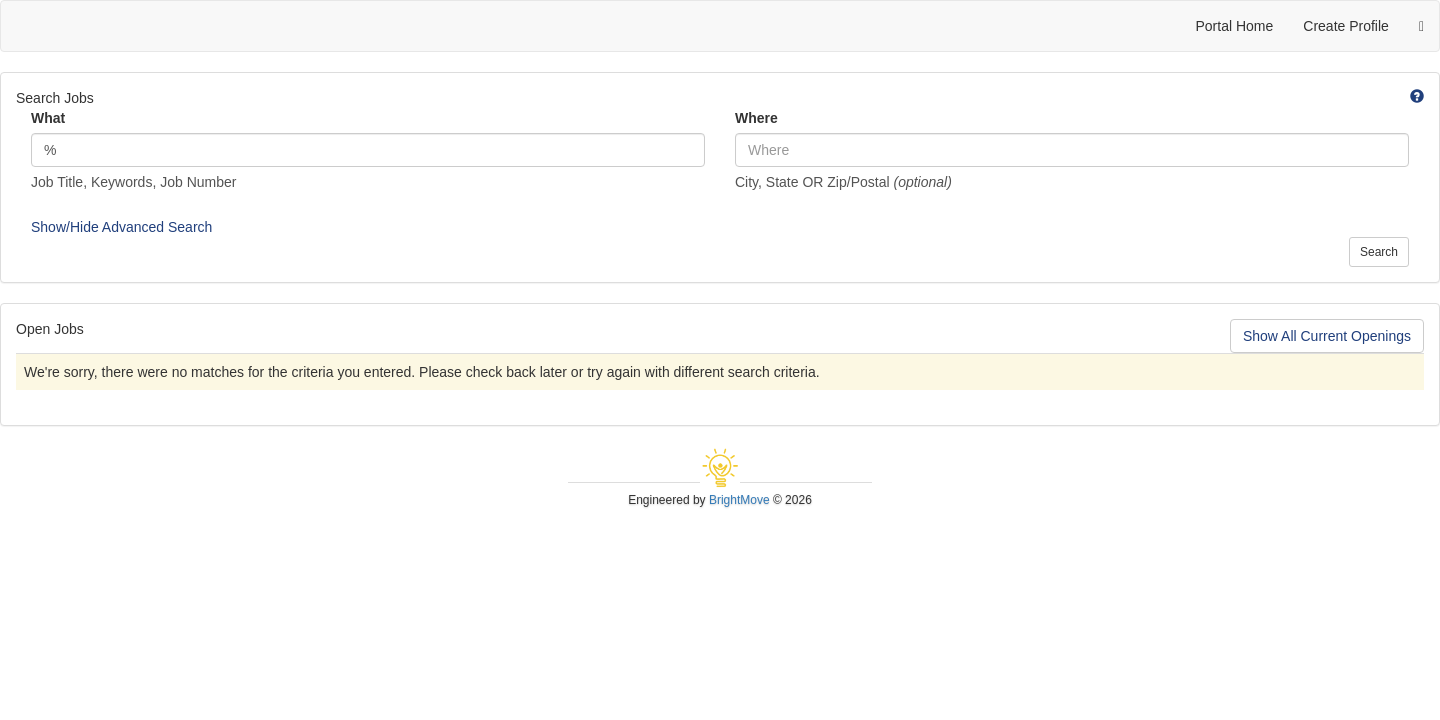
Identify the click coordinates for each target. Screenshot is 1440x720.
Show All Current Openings (1327, 336)
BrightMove (739, 500)
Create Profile (1346, 26)
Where (756, 118)
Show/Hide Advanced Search (121, 227)
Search (1379, 252)
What (48, 118)
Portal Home (1234, 26)
